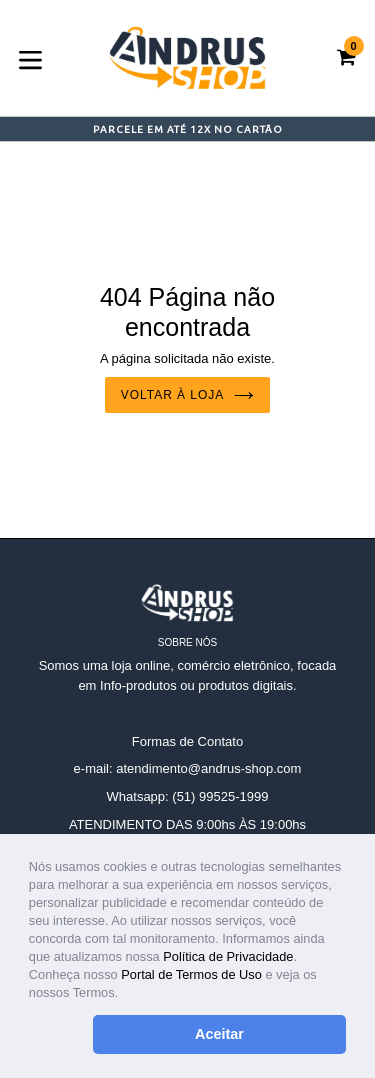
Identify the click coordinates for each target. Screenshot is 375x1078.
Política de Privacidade (228, 956)
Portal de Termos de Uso (191, 974)
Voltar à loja (187, 395)
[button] (124, 994)
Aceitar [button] (219, 1034)
